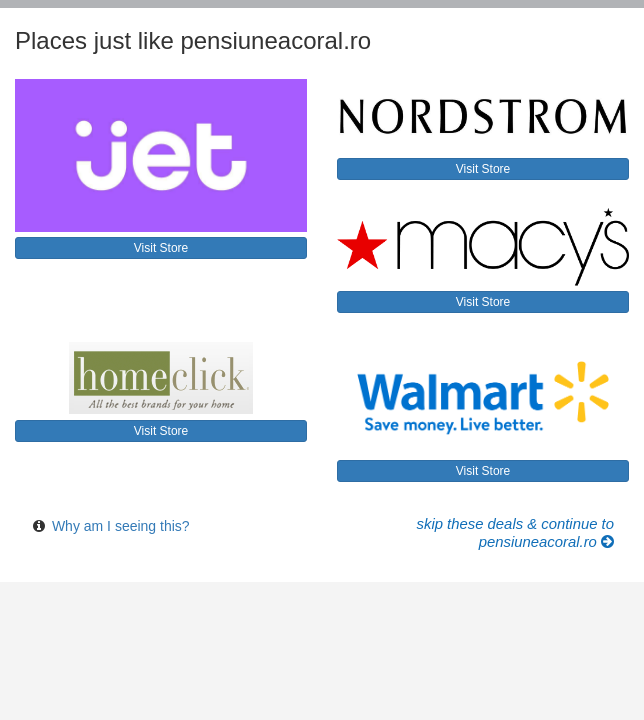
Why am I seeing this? (121, 526)
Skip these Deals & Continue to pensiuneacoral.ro (515, 533)
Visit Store (161, 248)
